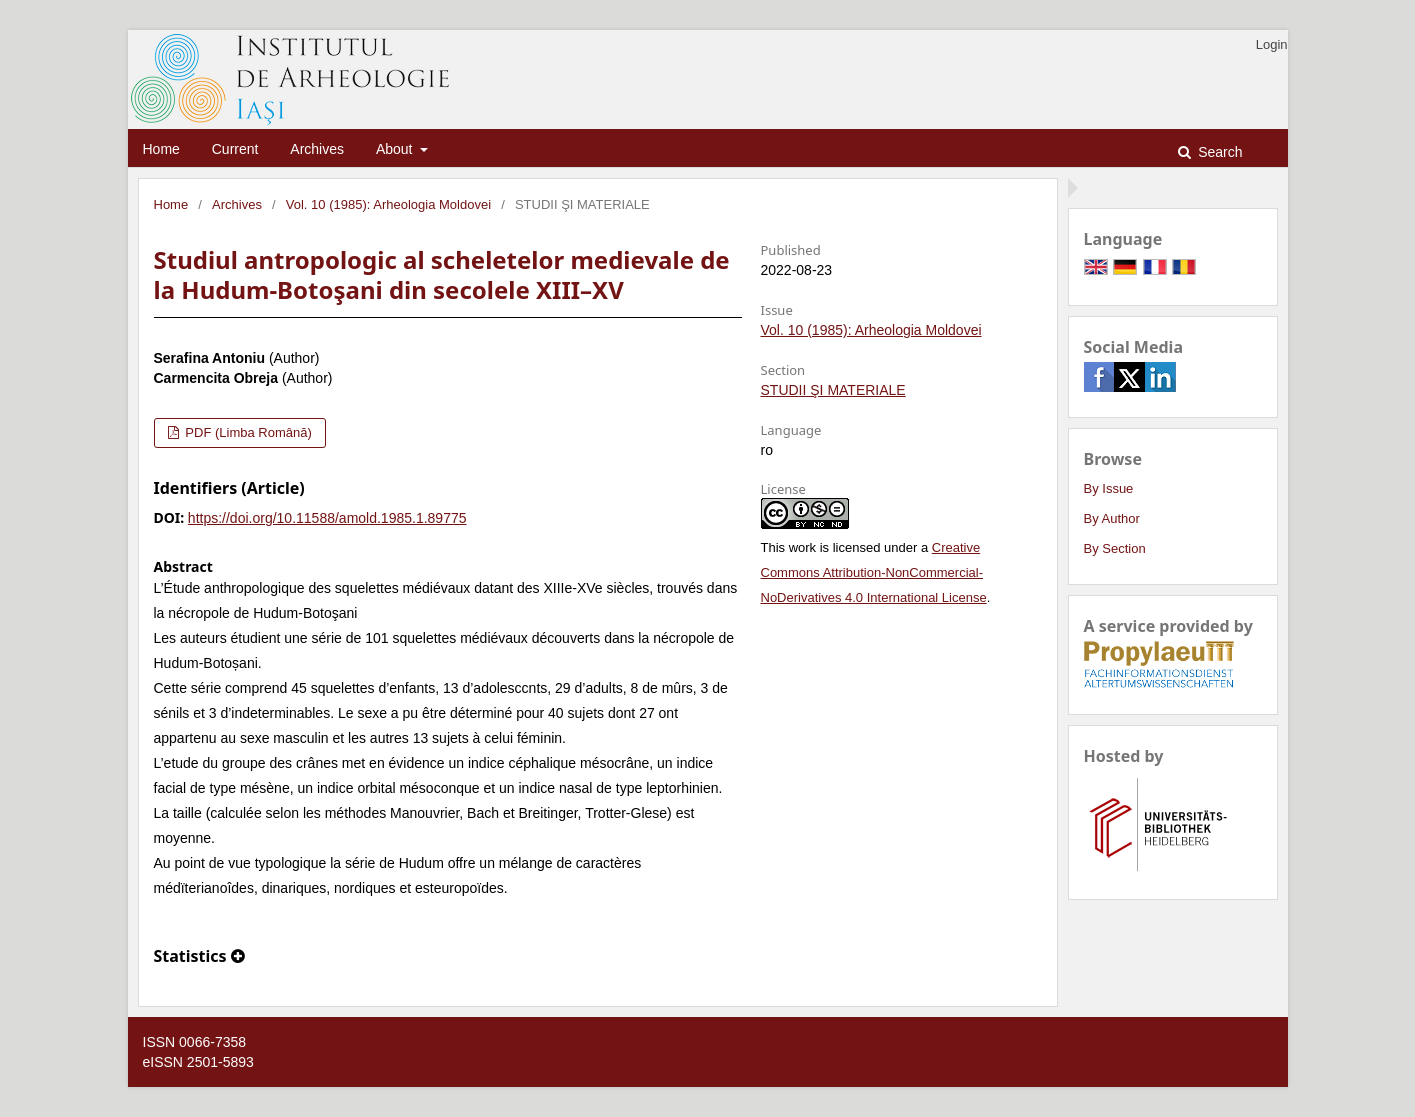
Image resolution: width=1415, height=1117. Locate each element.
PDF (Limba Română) (247, 432)
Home (161, 149)
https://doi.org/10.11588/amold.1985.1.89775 (327, 518)
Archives (317, 149)
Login (1272, 44)
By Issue (1109, 488)
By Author (1112, 518)
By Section (1115, 548)
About (396, 149)
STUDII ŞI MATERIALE (833, 390)
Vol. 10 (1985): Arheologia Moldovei (388, 204)
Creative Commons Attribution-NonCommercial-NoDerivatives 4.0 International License (874, 572)
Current (235, 149)
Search (1218, 152)
